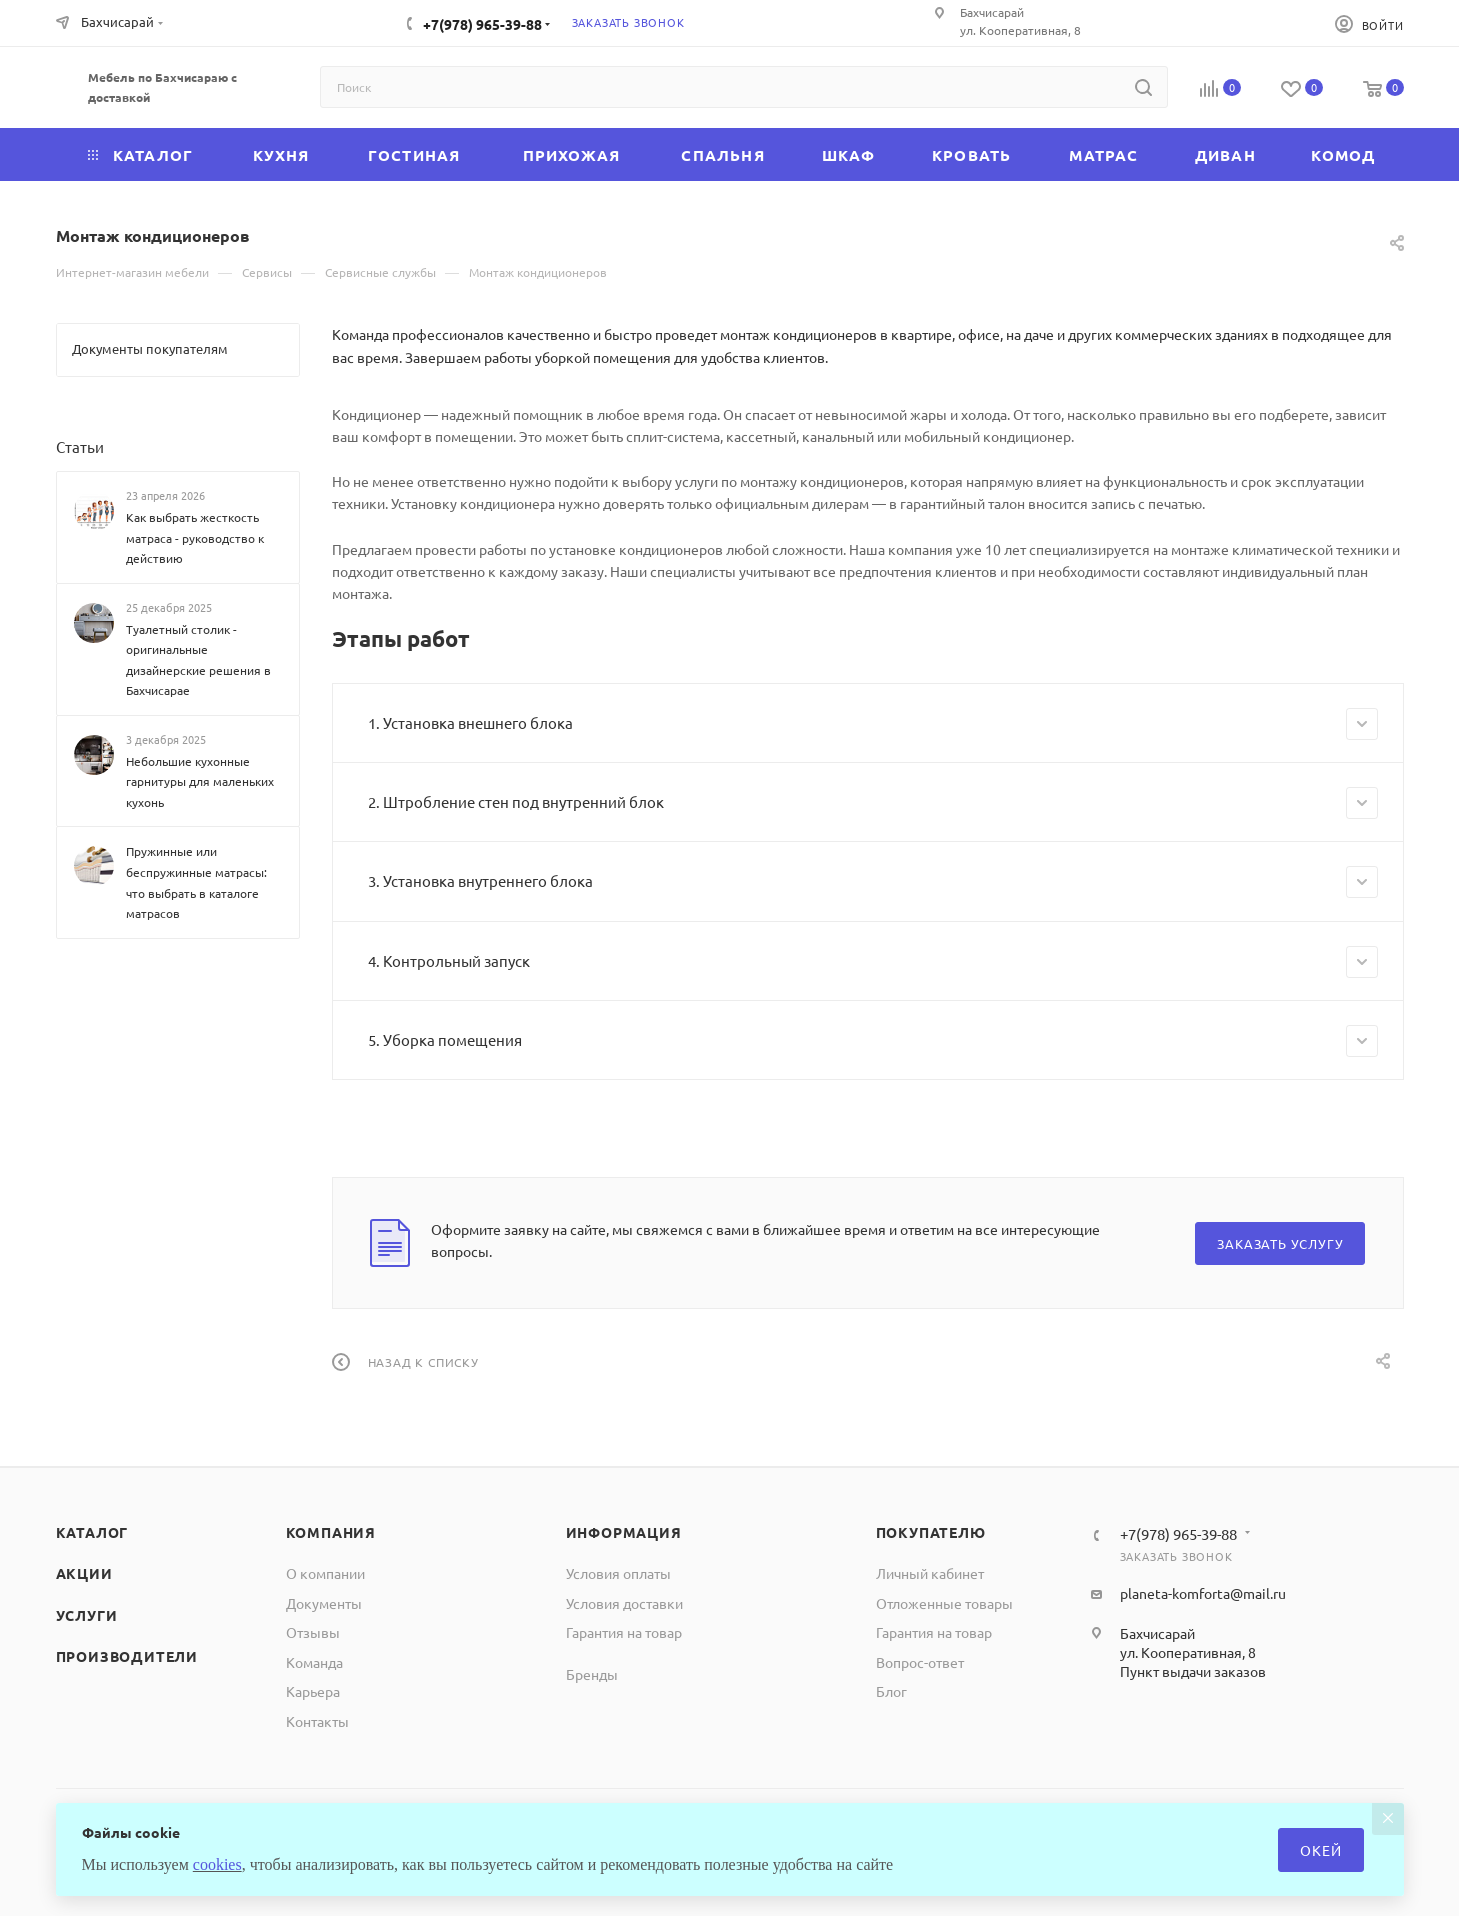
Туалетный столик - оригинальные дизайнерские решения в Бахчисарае (198, 660)
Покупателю (931, 1532)
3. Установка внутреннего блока (873, 882)
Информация (624, 1532)
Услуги (87, 1615)
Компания (331, 1532)
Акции (84, 1573)
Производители (127, 1656)
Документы (324, 1603)
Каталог (92, 1532)
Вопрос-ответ (920, 1662)
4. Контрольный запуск (873, 962)
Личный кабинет (930, 1573)
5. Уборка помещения (873, 1041)
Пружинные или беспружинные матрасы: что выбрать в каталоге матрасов (196, 882)
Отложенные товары (944, 1603)
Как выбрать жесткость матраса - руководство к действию (195, 537)
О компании (325, 1573)
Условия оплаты (618, 1573)
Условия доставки (624, 1603)
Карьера (313, 1691)
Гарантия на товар (624, 1632)
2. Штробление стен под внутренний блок (873, 803)
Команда (314, 1662)
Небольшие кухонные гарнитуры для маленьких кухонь (200, 781)
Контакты (317, 1721)
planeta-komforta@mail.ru (1203, 1593)
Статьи (80, 446)
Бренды (592, 1674)
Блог (891, 1691)
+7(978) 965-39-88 (482, 24)
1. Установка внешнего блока (873, 724)
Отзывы (313, 1632)
